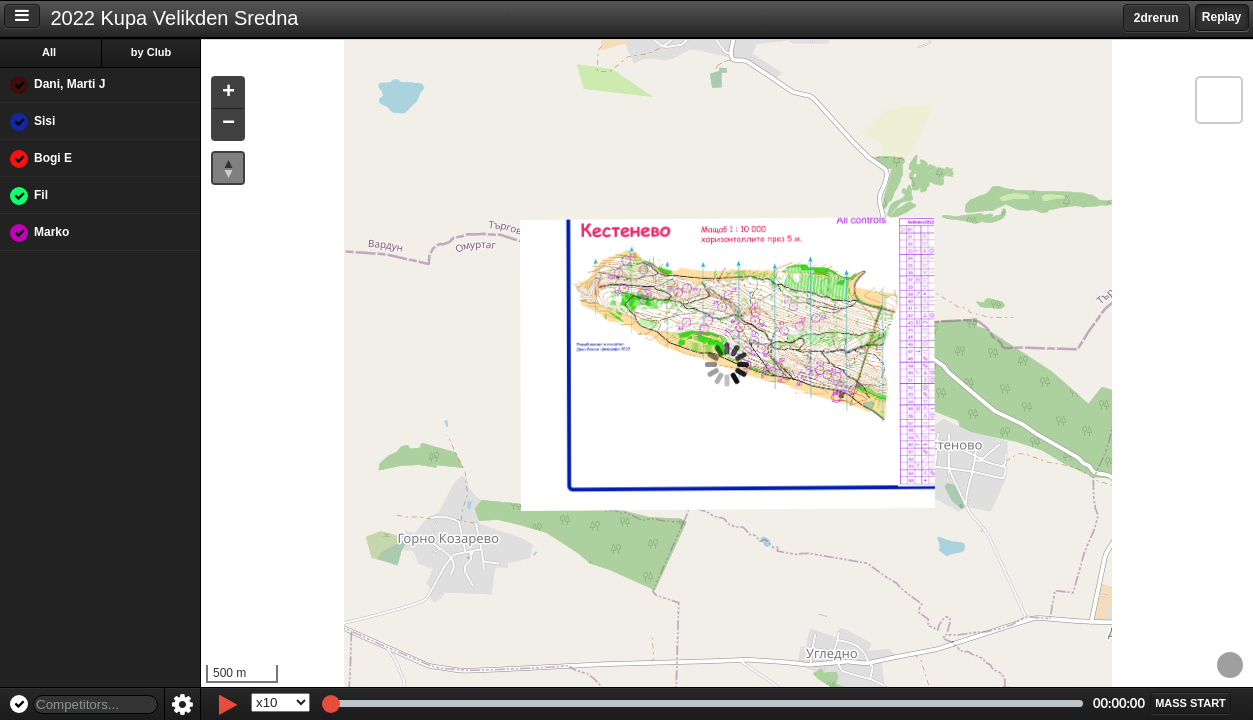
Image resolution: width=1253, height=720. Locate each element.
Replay (1221, 17)
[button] (228, 93)
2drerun (1156, 18)
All (49, 52)
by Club (151, 52)
